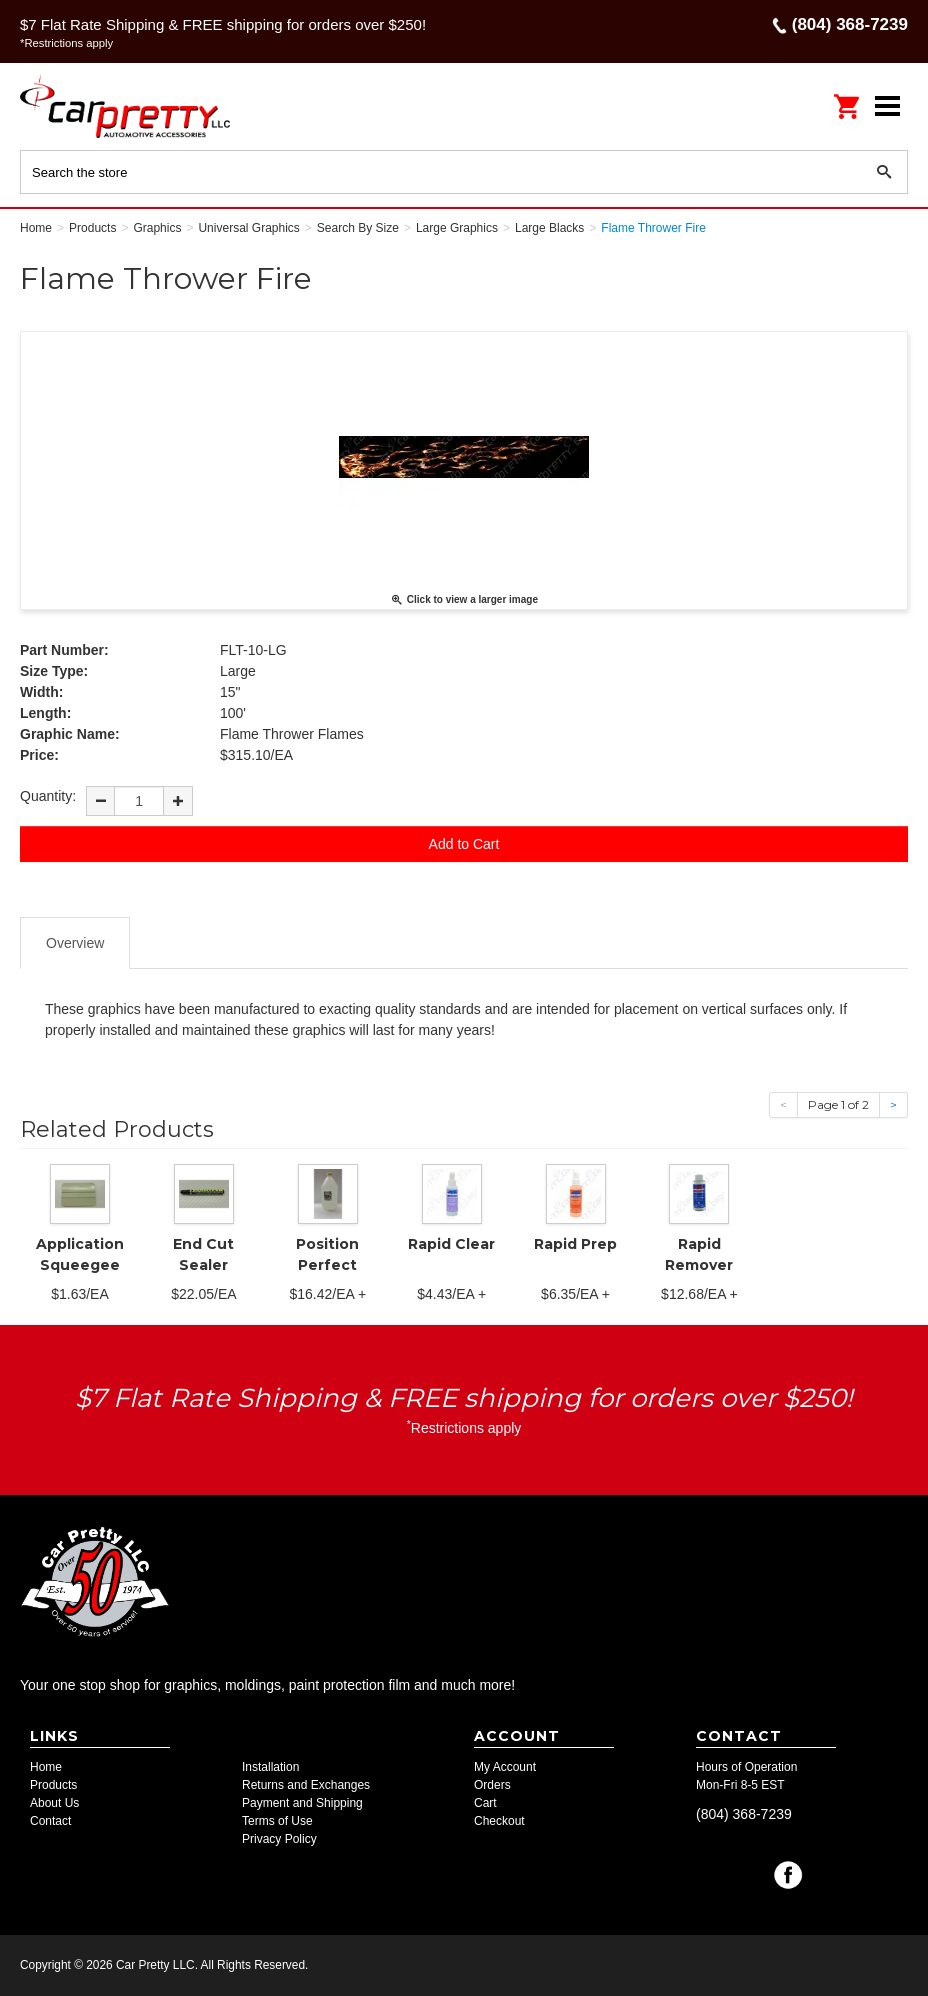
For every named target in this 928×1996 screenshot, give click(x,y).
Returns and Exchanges (306, 1785)
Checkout (499, 1821)
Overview (75, 943)
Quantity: (48, 796)
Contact (50, 1821)
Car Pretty (150, 105)
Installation (270, 1767)
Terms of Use (277, 1821)
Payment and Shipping (302, 1803)
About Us (54, 1803)
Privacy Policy (279, 1839)
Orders (492, 1785)
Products (53, 1785)
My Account (505, 1767)
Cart (485, 1803)
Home (46, 1767)
